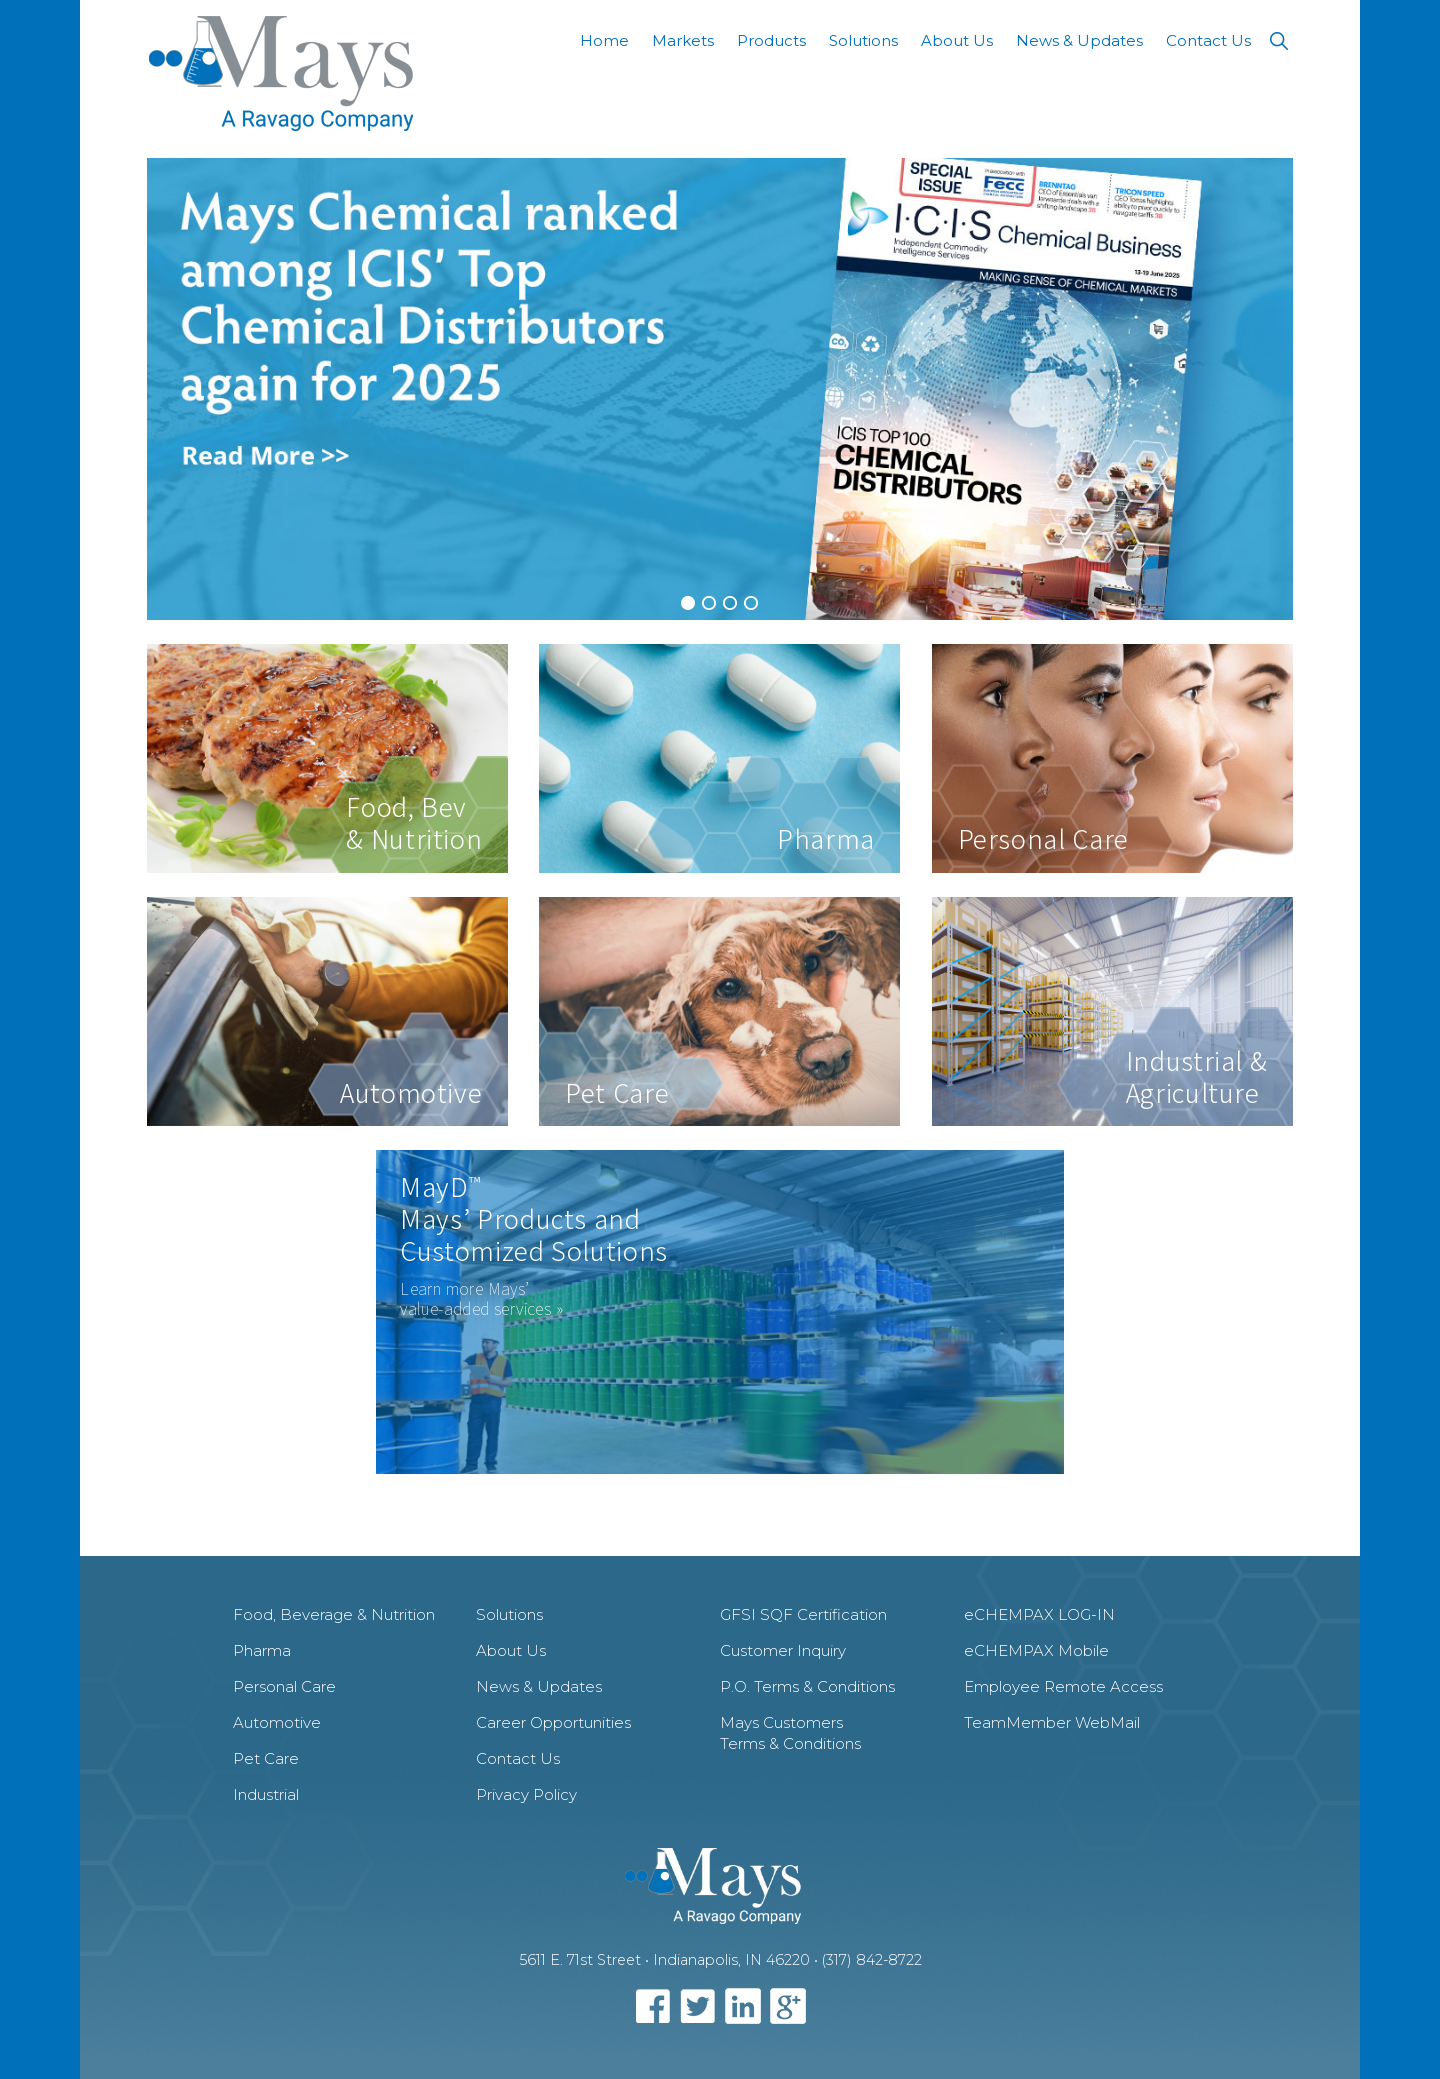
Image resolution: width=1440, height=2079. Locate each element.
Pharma (262, 1650)
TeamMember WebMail (1052, 1722)
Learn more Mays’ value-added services (475, 1298)
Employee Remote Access (1063, 1686)
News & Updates (539, 1686)
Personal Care (284, 1686)
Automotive (277, 1722)
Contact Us (518, 1758)
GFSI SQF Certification (803, 1614)
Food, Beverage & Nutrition (334, 1614)
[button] (1278, 41)
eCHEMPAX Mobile (1036, 1650)
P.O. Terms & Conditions (807, 1686)
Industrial (266, 1794)
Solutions (509, 1614)
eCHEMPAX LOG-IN (1039, 1614)
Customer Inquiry (783, 1650)
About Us (511, 1650)
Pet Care (266, 1758)
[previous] (173, 389)
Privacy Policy (526, 1794)
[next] (1267, 389)
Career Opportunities (553, 1722)
